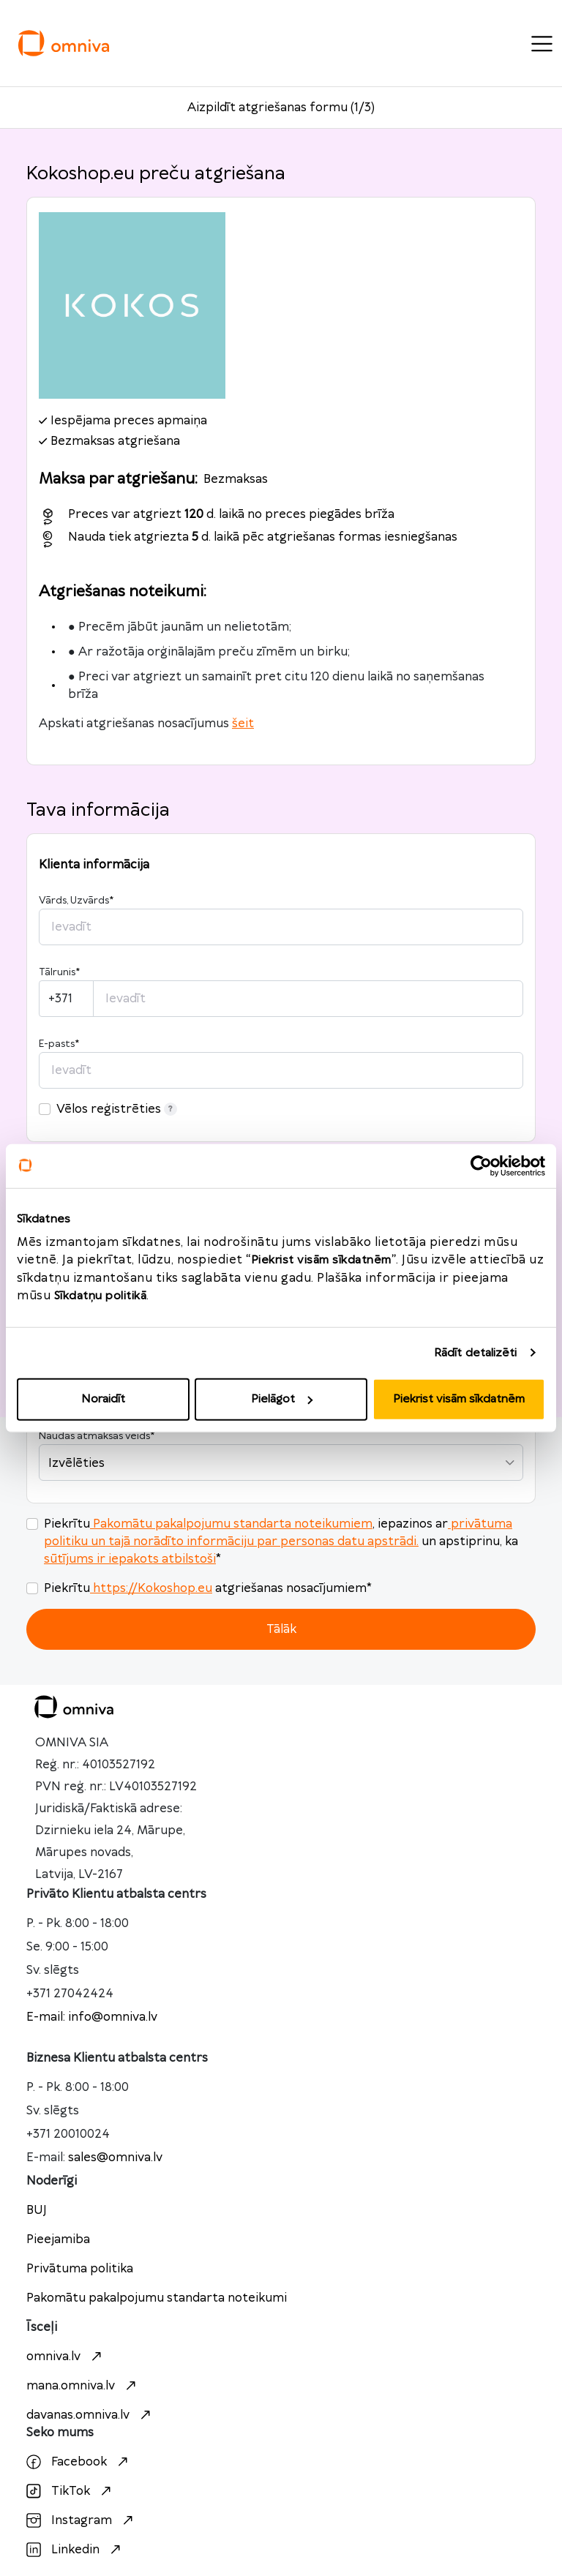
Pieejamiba (58, 2239)
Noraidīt (103, 1399)
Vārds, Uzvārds (76, 900)
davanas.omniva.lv (90, 2415)
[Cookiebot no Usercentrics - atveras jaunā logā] (481, 1165)
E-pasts (59, 1044)
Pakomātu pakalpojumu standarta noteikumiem (231, 1524)
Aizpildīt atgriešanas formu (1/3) (281, 107)
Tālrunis (59, 972)
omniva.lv (65, 2356)
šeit (243, 724)
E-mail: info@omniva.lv (91, 2017)
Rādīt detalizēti (475, 1352)
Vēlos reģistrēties (116, 1109)
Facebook (79, 2462)
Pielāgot (281, 1399)
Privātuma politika (79, 2269)
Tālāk (281, 1629)
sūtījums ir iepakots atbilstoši (130, 1559)
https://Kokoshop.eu (151, 1588)
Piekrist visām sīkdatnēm (459, 1399)
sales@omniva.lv (115, 2157)
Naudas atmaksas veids (96, 1436)
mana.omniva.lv (83, 2386)
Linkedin (75, 2549)
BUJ (36, 2210)
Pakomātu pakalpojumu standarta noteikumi (156, 2298)
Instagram (81, 2520)
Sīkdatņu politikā (100, 1296)
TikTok (70, 2491)
